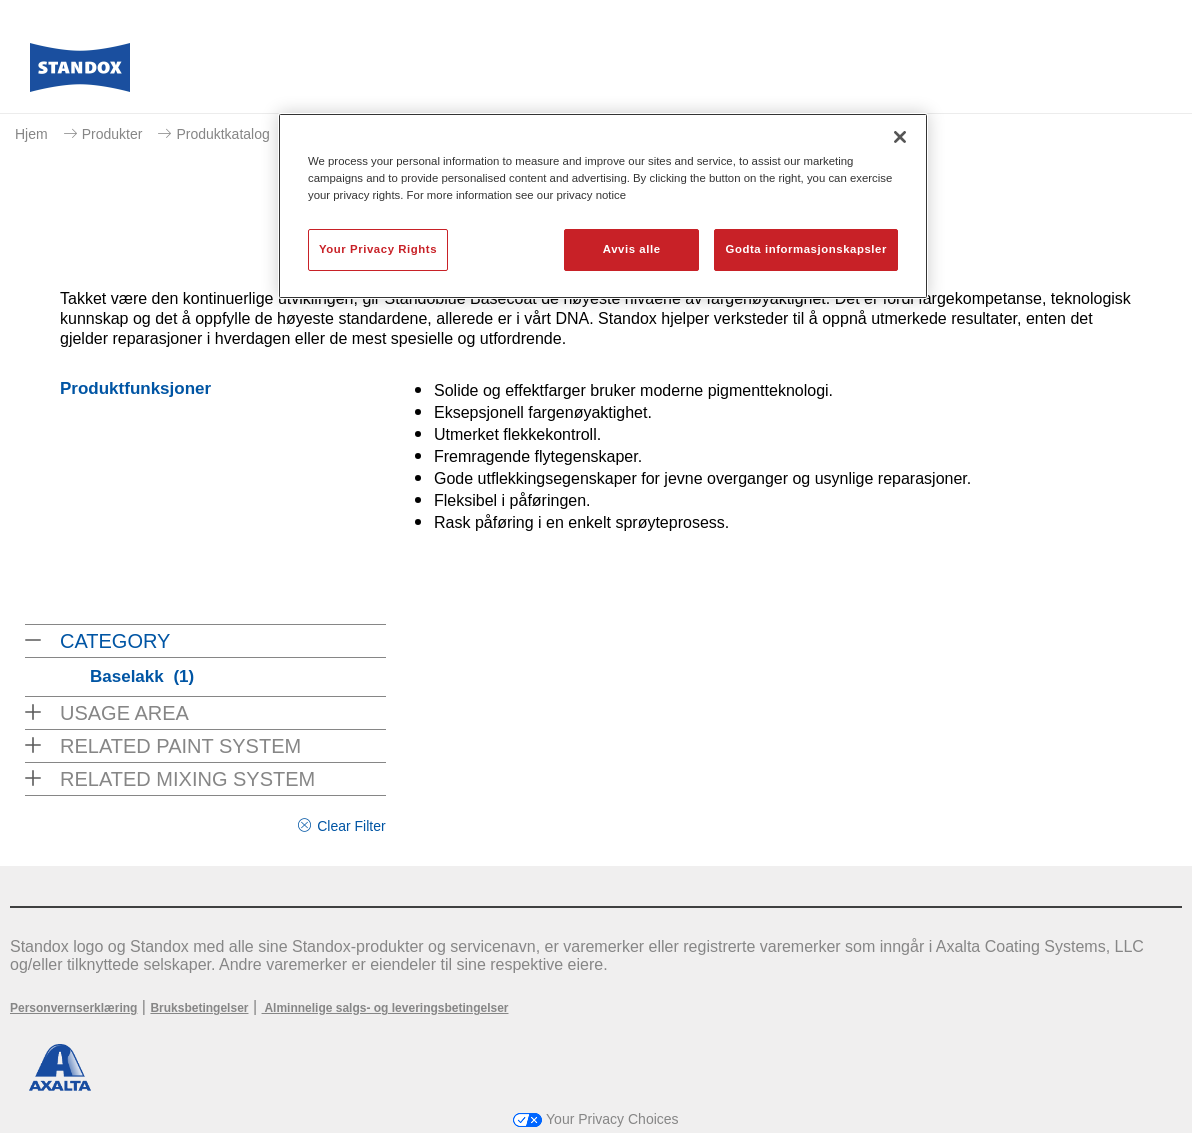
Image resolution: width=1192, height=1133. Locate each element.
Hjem (31, 134)
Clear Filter (351, 826)
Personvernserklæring (73, 1008)
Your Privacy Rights (378, 249)
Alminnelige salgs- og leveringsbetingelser (385, 1008)
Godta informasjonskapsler (806, 249)
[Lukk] (900, 137)
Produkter (112, 134)
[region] (603, 206)
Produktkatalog (222, 134)
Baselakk (142, 676)
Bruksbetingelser (199, 1008)
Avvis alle (632, 249)
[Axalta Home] (80, 73)
